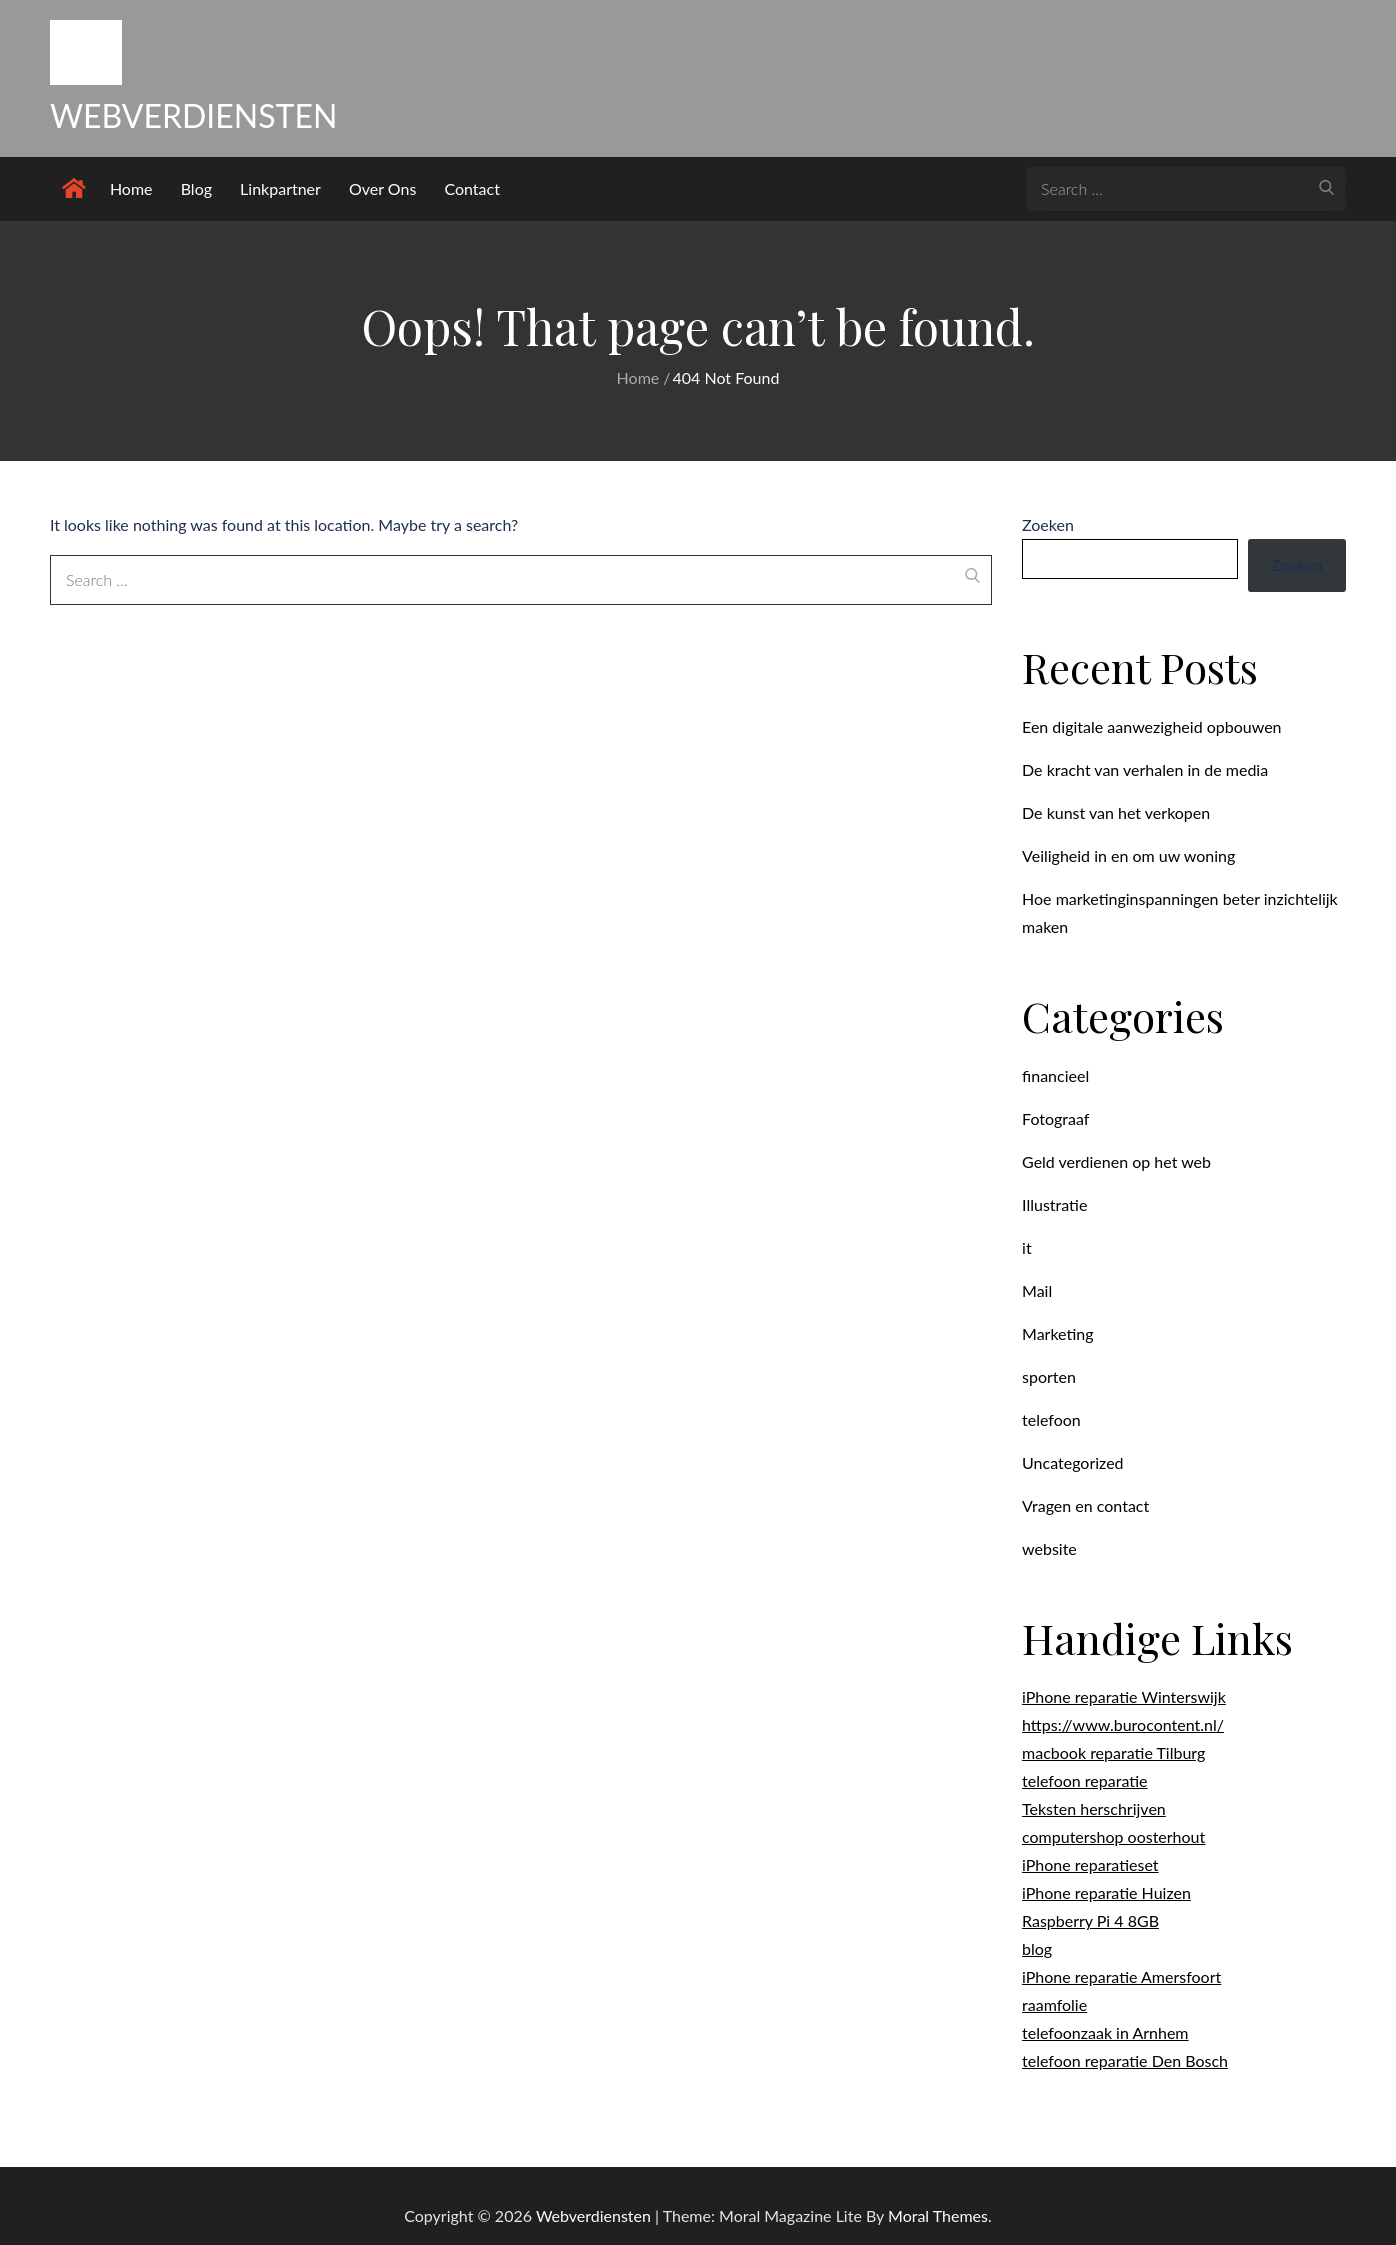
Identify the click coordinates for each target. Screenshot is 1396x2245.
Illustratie (1054, 1204)
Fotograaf (1055, 1118)
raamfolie (1054, 2004)
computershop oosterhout (1113, 1836)
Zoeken (1048, 524)
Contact (471, 188)
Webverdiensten (193, 115)
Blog (196, 188)
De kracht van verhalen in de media (1145, 769)
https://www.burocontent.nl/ (1123, 1724)
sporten (1049, 1376)
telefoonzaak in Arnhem (1105, 2032)
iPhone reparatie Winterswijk (1124, 1696)
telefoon (1051, 1419)
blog (1037, 1948)
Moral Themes (938, 2215)
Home (131, 188)
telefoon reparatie (1085, 1780)
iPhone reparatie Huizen (1106, 1892)
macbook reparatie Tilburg (1113, 1752)
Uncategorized (1073, 1462)
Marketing (1058, 1333)
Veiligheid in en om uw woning (1128, 855)
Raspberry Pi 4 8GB (1090, 1920)
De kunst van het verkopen (1116, 812)
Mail (1037, 1290)
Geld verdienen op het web (1116, 1161)
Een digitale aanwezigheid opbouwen (1151, 726)
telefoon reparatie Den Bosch (1125, 2060)
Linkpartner (280, 188)
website (1049, 1548)
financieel (1055, 1075)
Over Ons (382, 188)
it (1027, 1247)
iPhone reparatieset (1090, 1864)
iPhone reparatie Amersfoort (1121, 1976)
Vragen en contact (1085, 1505)
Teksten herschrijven (1094, 1808)
